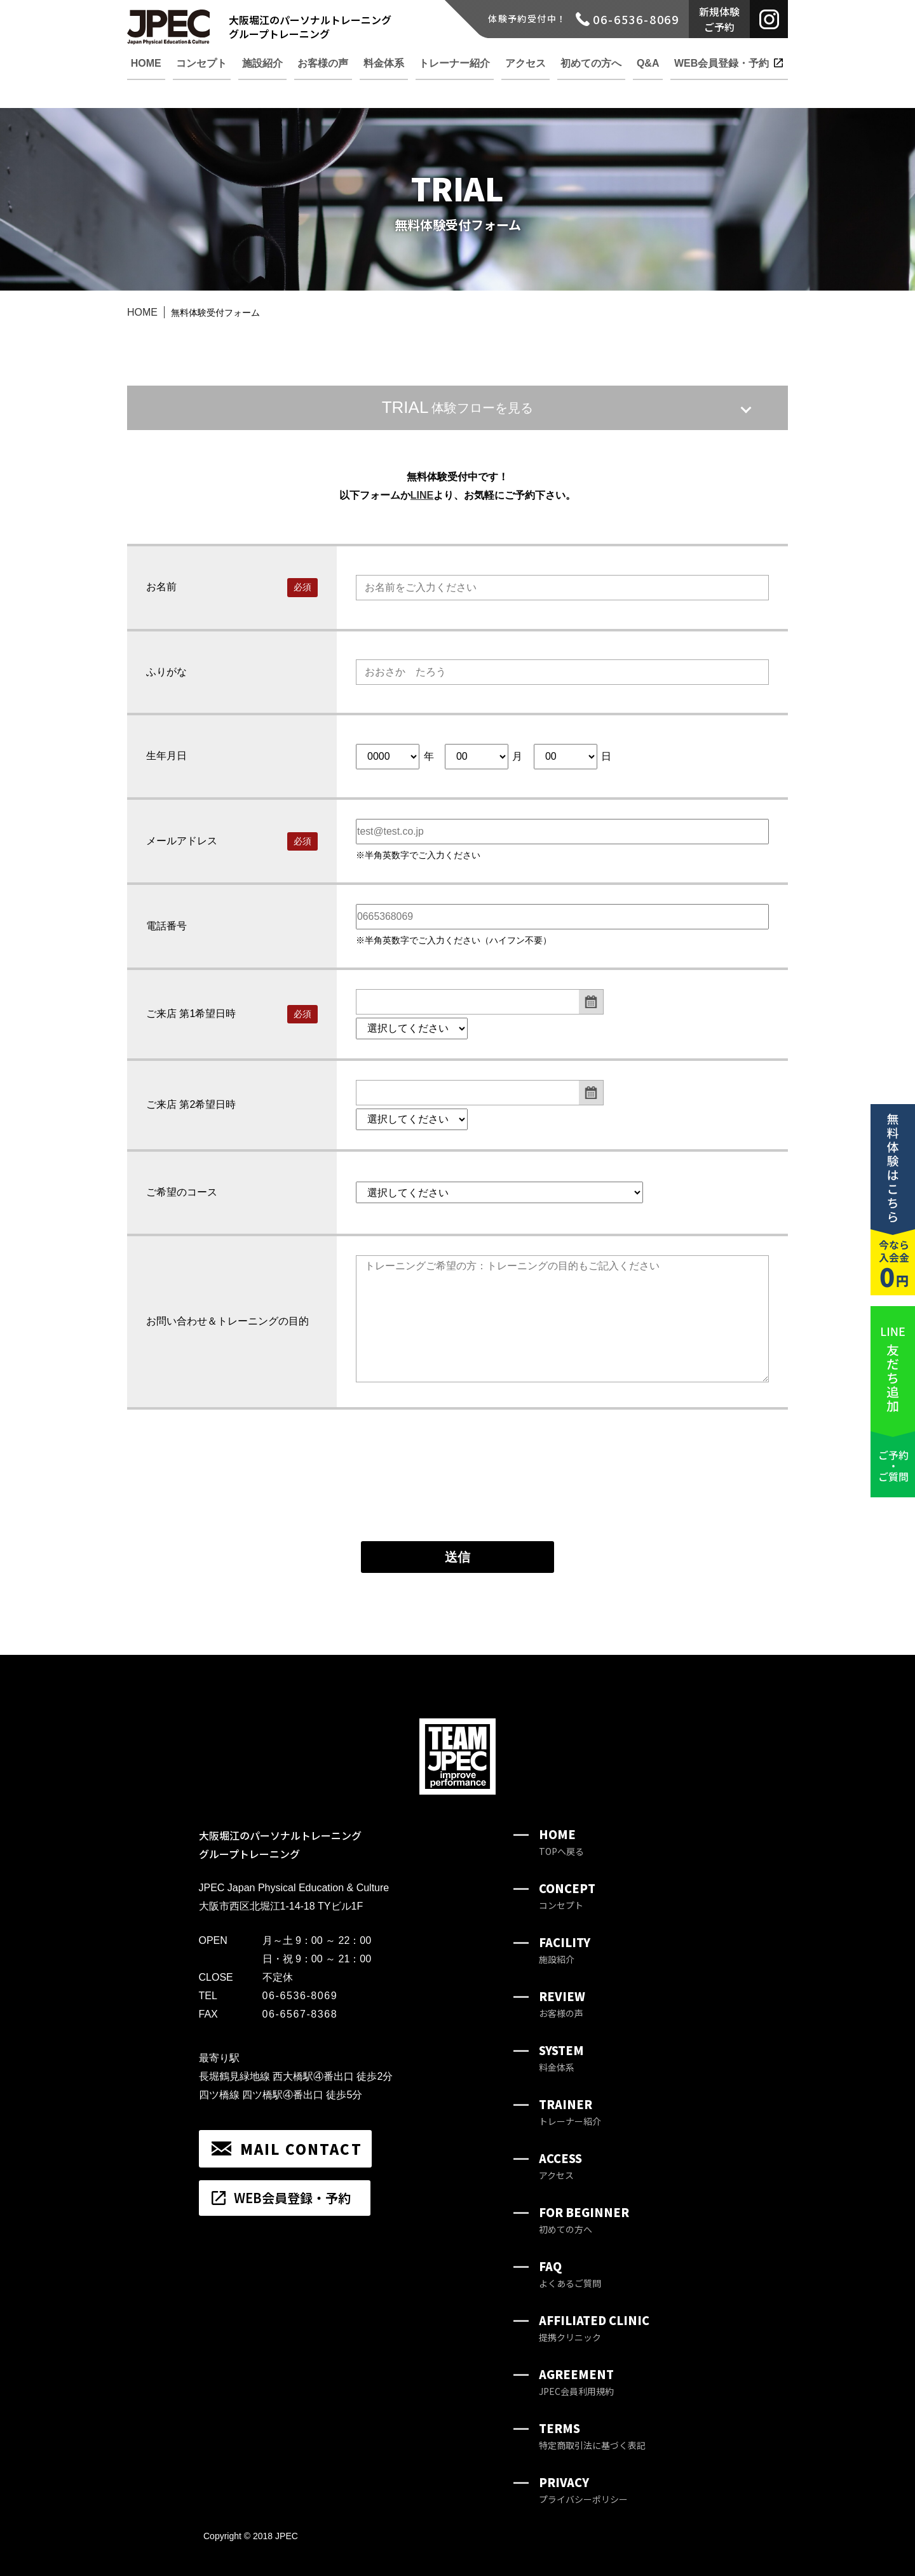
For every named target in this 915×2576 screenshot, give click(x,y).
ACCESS (560, 2166)
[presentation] (457, 1498)
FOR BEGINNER (584, 2219)
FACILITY (564, 1950)
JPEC (286, 2536)
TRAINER (570, 2112)
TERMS (592, 2435)
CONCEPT (567, 1896)
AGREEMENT (576, 2381)
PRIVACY (583, 2489)
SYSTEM (561, 2058)
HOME (142, 312)
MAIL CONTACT (301, 2148)
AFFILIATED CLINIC (594, 2327)
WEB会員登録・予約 (292, 2197)
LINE (421, 495)
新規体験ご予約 (719, 19)
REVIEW (562, 2004)
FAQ (570, 2273)
